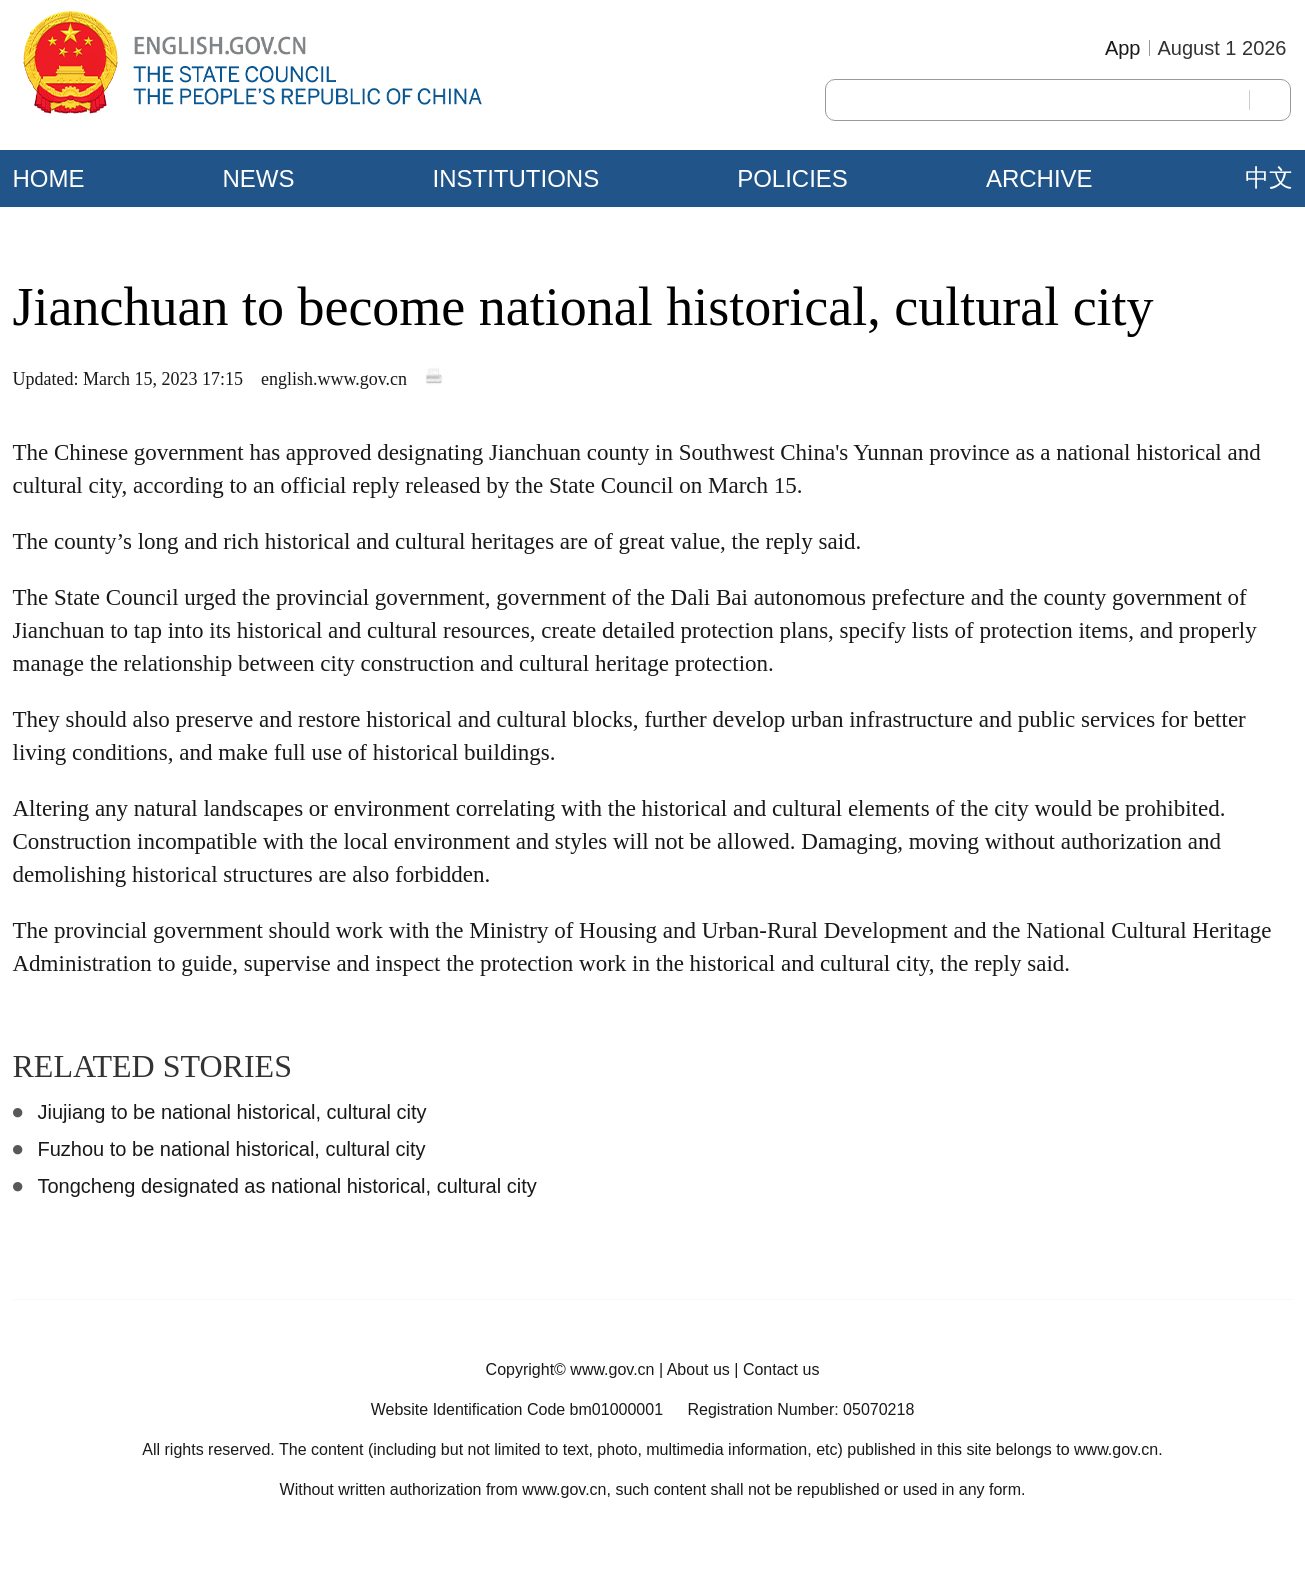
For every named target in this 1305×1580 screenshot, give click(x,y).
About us (698, 1369)
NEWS (259, 178)
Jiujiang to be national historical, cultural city (232, 1112)
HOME (49, 178)
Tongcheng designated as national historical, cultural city (287, 1186)
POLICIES (792, 178)
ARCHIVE (1039, 178)
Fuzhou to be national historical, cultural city (232, 1149)
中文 (1269, 178)
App (1123, 48)
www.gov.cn (612, 1369)
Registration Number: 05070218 (800, 1409)
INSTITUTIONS (516, 178)
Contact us (781, 1369)
